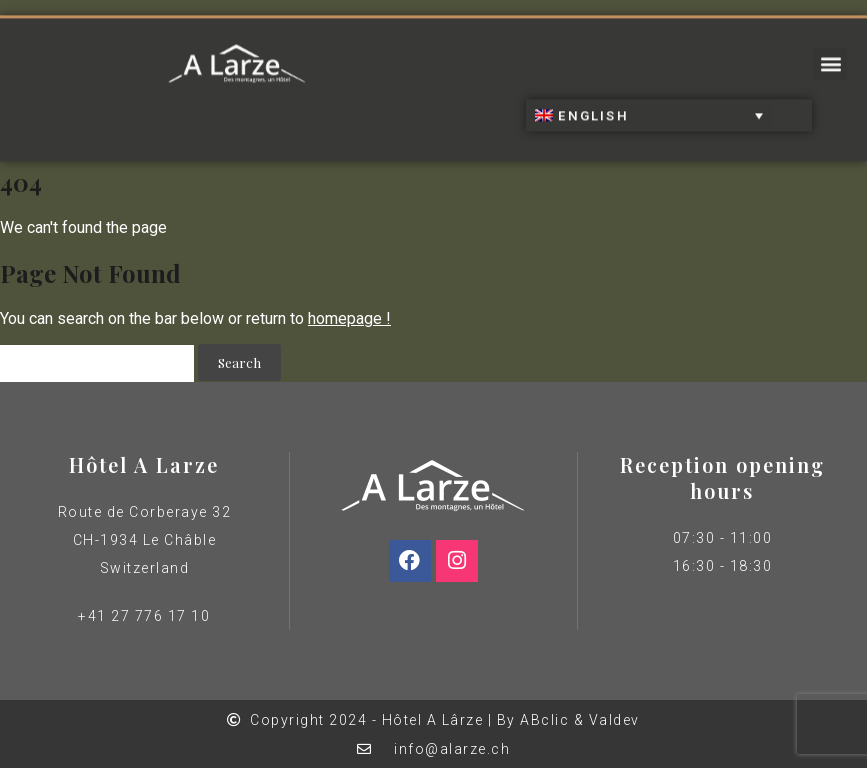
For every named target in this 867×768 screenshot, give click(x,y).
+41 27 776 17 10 (144, 616)
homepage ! (349, 318)
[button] (830, 58)
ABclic (544, 720)
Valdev (614, 720)
